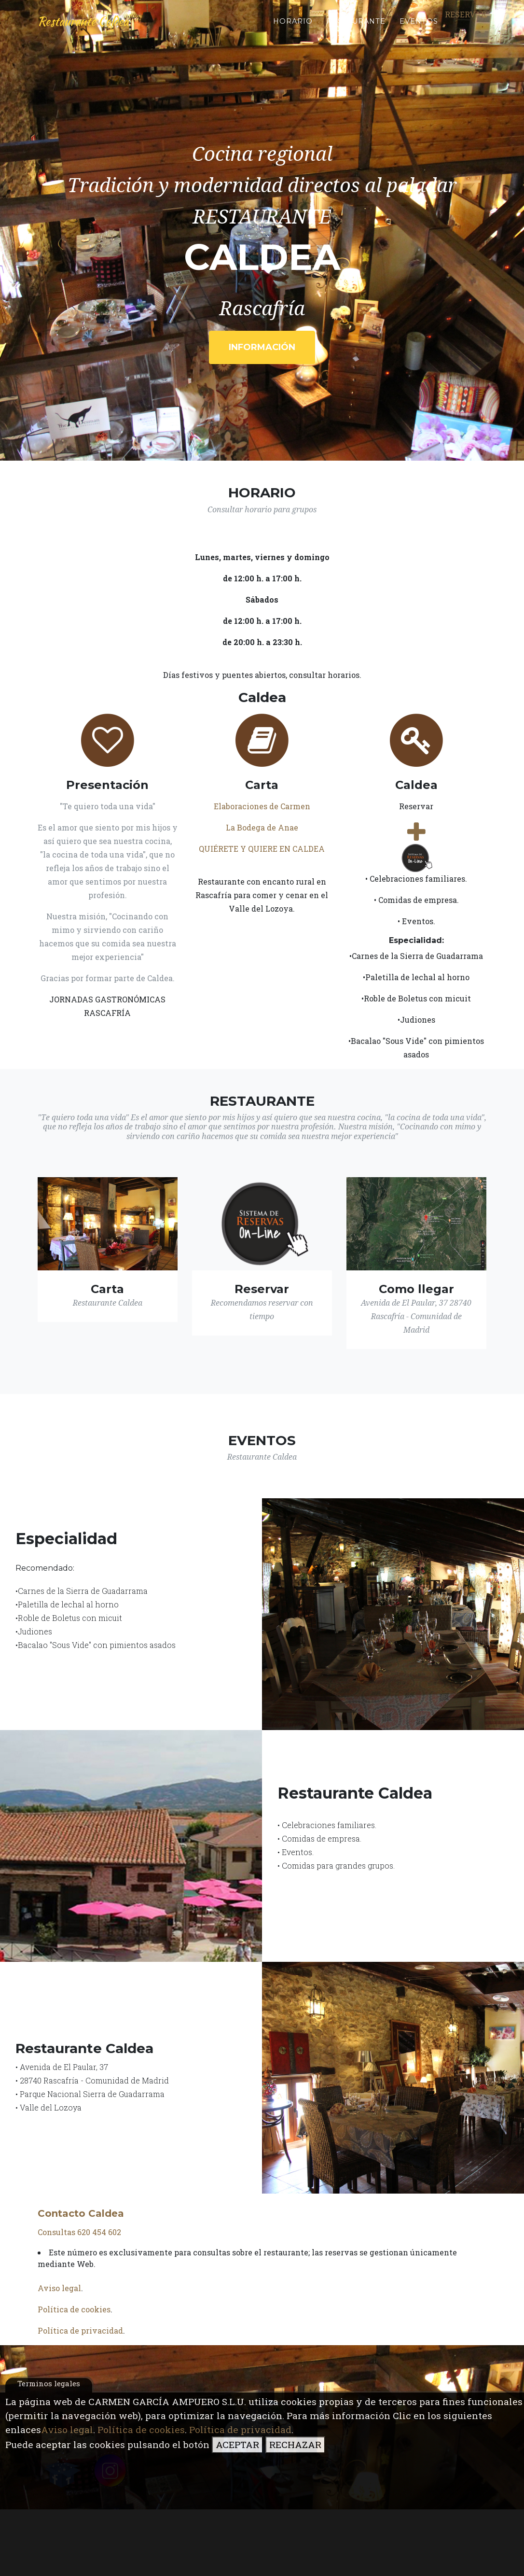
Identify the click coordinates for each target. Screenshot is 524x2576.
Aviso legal (67, 2429)
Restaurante (356, 24)
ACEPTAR (237, 2444)
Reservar (465, 18)
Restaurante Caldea (88, 25)
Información (262, 347)
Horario (293, 24)
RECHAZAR (295, 2444)
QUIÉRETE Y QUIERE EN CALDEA (262, 849)
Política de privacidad (240, 2429)
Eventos (419, 24)
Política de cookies (141, 2429)
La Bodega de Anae (262, 827)
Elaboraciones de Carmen (262, 806)
